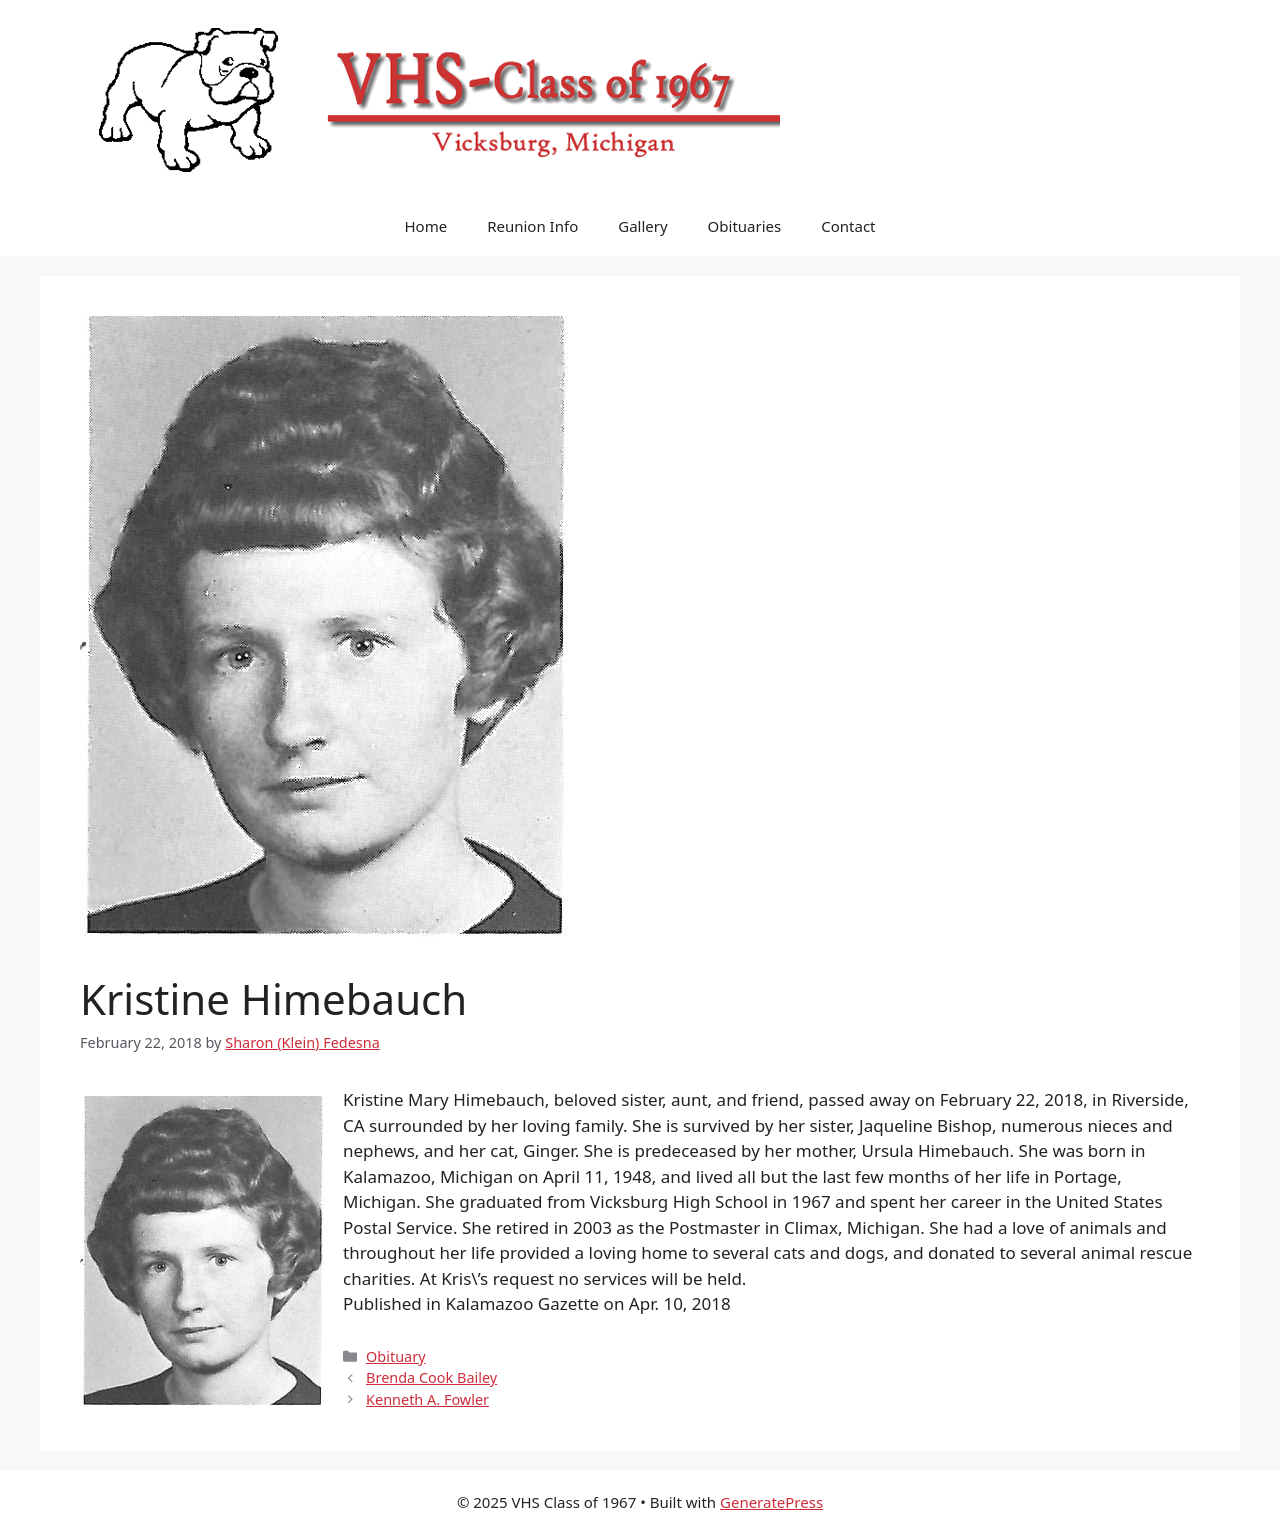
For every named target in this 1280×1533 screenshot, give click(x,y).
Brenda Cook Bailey (431, 1377)
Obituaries (745, 226)
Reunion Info (532, 226)
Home (425, 226)
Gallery (642, 226)
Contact (848, 226)
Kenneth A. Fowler (427, 1399)
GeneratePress (771, 1502)
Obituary (395, 1356)
